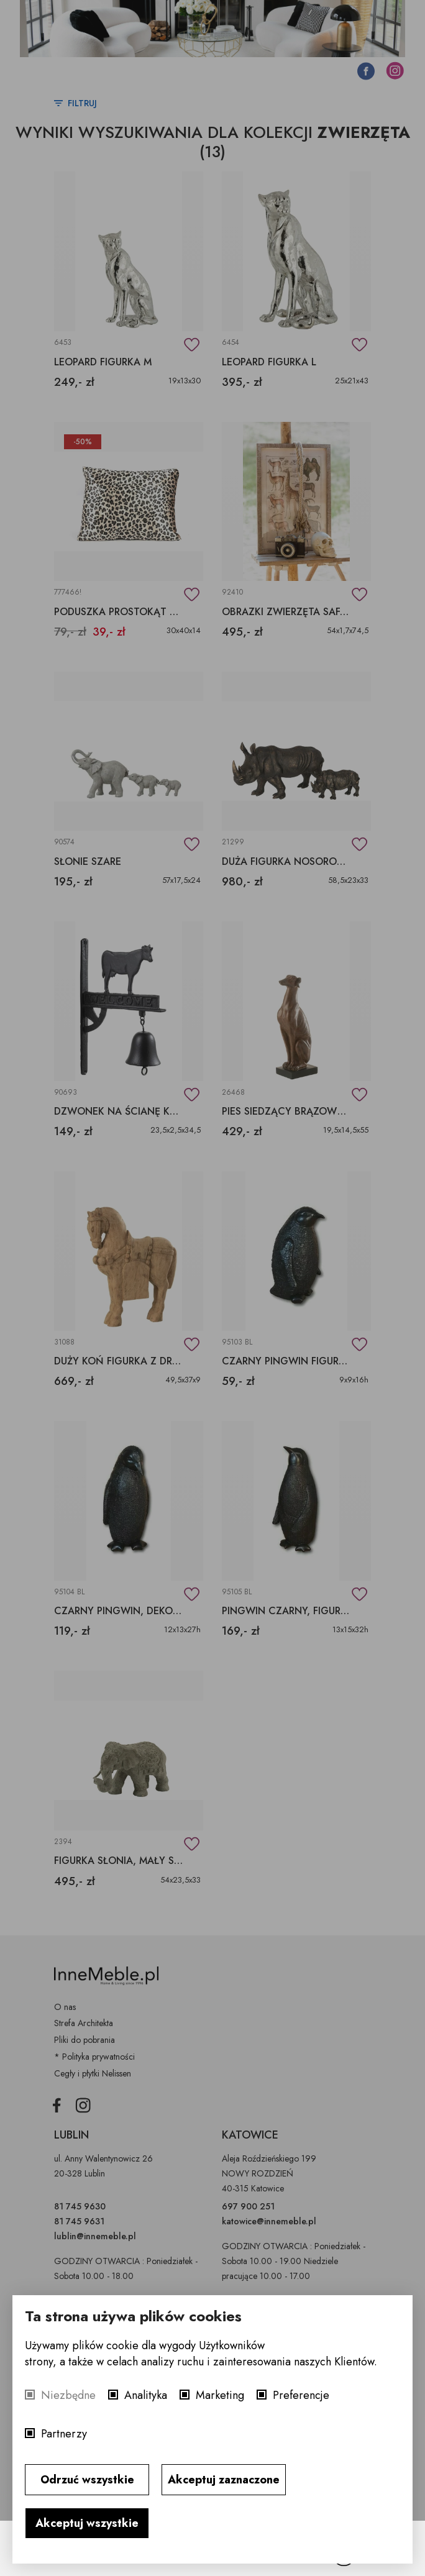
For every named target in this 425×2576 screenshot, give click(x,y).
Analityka (145, 2395)
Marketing (220, 2395)
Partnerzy (64, 2434)
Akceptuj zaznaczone (224, 2480)
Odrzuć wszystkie (87, 2480)
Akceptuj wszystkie (87, 2523)
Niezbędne (68, 2395)
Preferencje (301, 2395)
